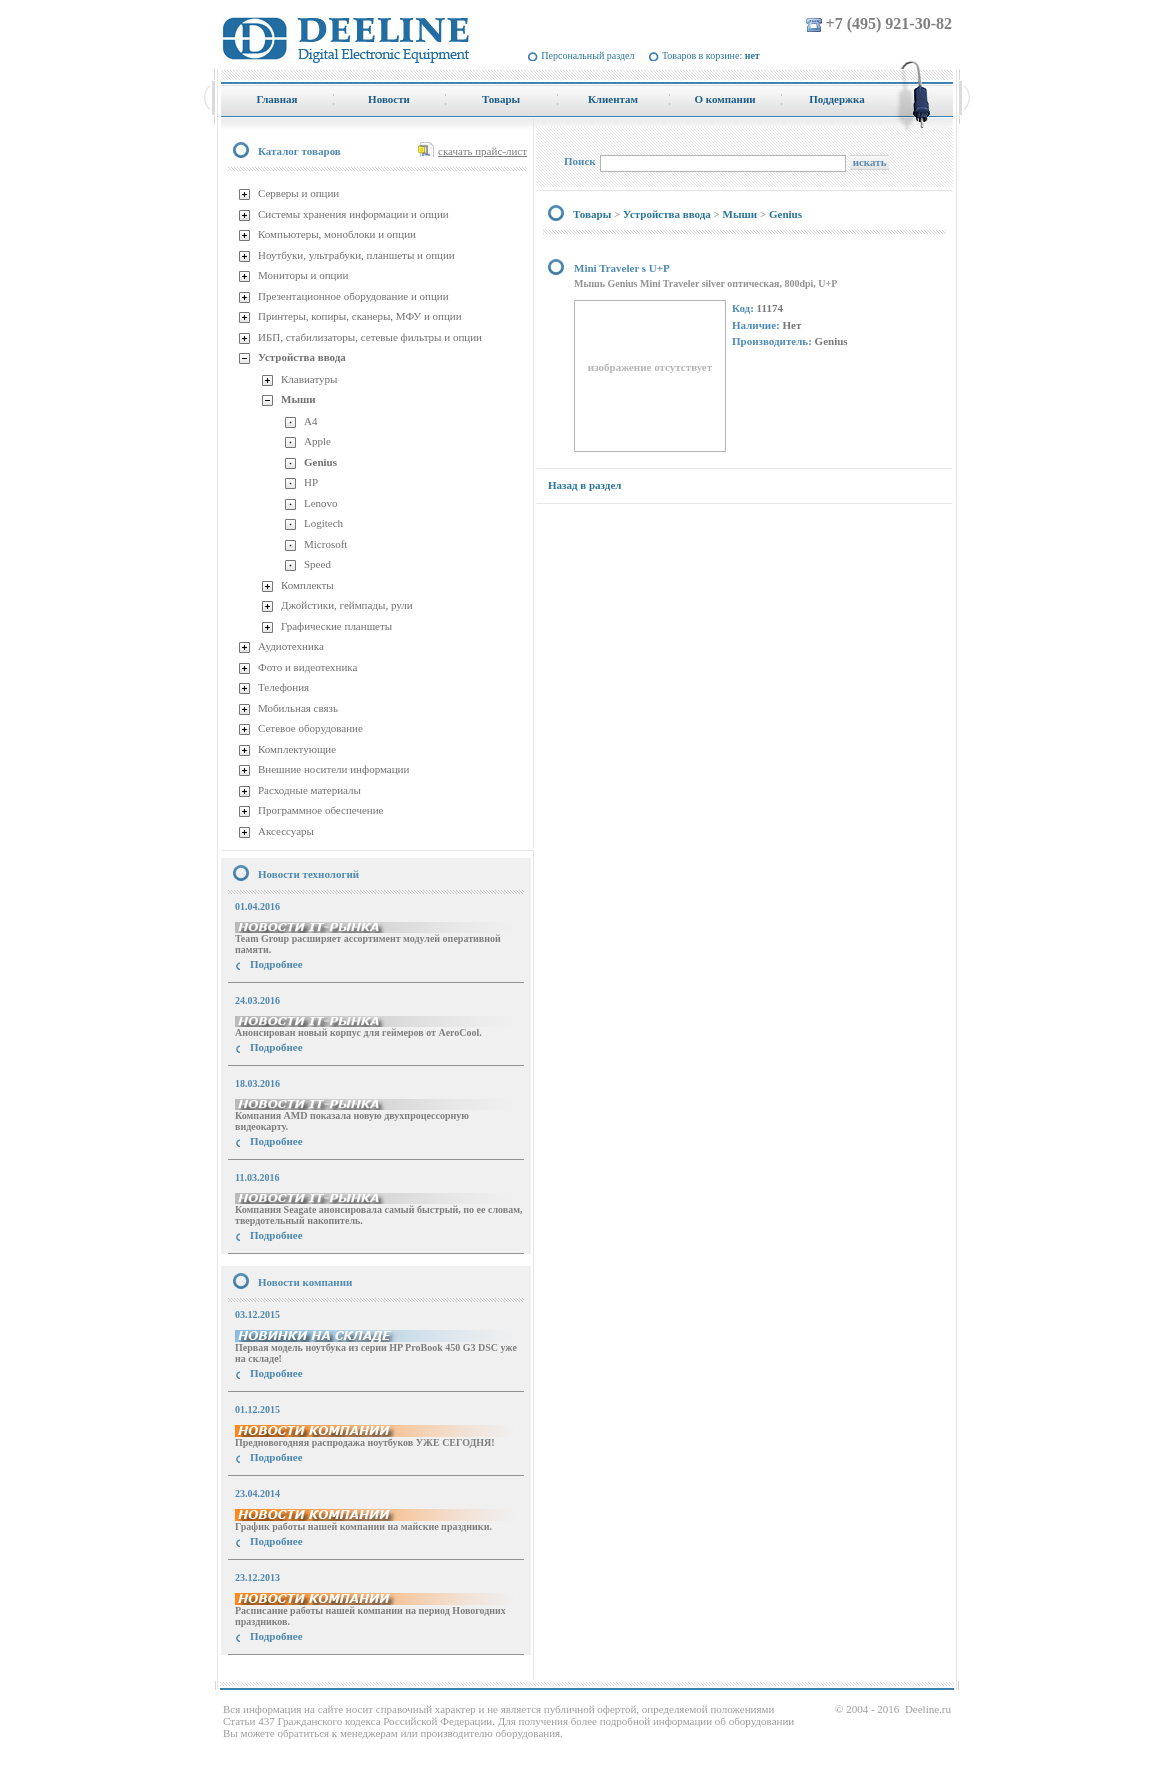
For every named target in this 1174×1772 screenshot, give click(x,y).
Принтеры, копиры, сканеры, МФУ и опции (360, 316)
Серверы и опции (298, 193)
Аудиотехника (291, 646)
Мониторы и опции (303, 275)
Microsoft (325, 544)
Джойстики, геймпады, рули (347, 605)
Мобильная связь (298, 708)
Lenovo (321, 503)
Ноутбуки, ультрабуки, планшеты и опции (356, 255)
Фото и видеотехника (307, 667)
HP (311, 482)
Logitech (323, 523)
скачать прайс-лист (482, 151)
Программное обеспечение (320, 810)
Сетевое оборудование (310, 728)
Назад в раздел (584, 485)
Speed (317, 564)
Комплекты (307, 585)
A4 (310, 421)
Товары (592, 214)
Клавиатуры (309, 379)
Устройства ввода (302, 357)
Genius (320, 462)
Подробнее (276, 964)
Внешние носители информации (333, 769)
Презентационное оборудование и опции (353, 296)
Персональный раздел (587, 55)
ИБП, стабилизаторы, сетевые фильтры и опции (370, 337)
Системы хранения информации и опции (353, 214)
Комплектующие (297, 749)
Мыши (298, 399)
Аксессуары (286, 831)
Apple (317, 441)
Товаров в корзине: (711, 55)
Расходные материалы (309, 790)
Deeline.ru (928, 1709)
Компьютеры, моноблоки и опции (337, 234)
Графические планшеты (336, 626)
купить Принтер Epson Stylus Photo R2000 (310, 1672)
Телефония (283, 687)
